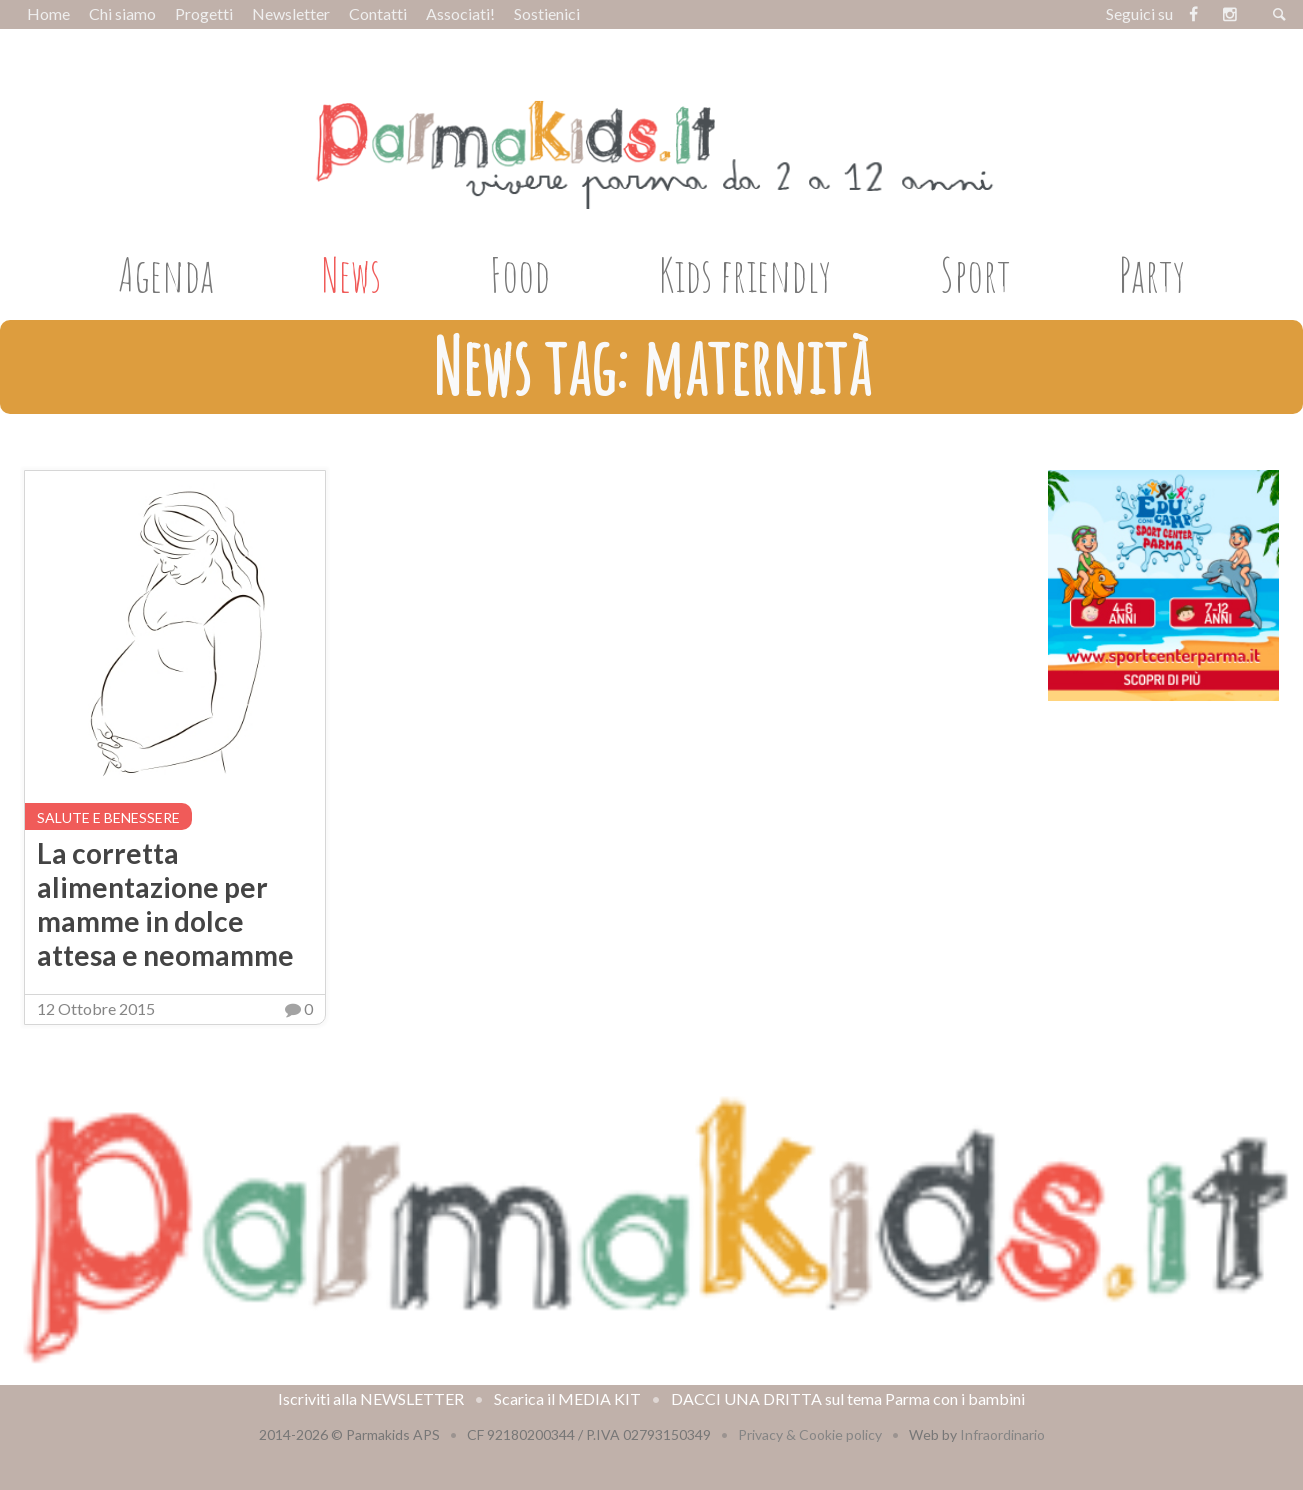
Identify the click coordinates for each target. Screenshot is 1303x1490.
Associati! (460, 13)
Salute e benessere (108, 817)
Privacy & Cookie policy (810, 1434)
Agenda (166, 274)
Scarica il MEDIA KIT (567, 1398)
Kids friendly (745, 274)
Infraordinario (1002, 1434)
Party (1152, 274)
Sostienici (547, 13)
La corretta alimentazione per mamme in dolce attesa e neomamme (165, 904)
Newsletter (291, 13)
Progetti (204, 13)
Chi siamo (122, 13)
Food (520, 274)
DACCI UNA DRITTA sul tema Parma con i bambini (848, 1398)
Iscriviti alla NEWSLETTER (371, 1398)
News (351, 274)
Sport (975, 274)
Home (48, 13)
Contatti (378, 13)
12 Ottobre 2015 (96, 1008)
